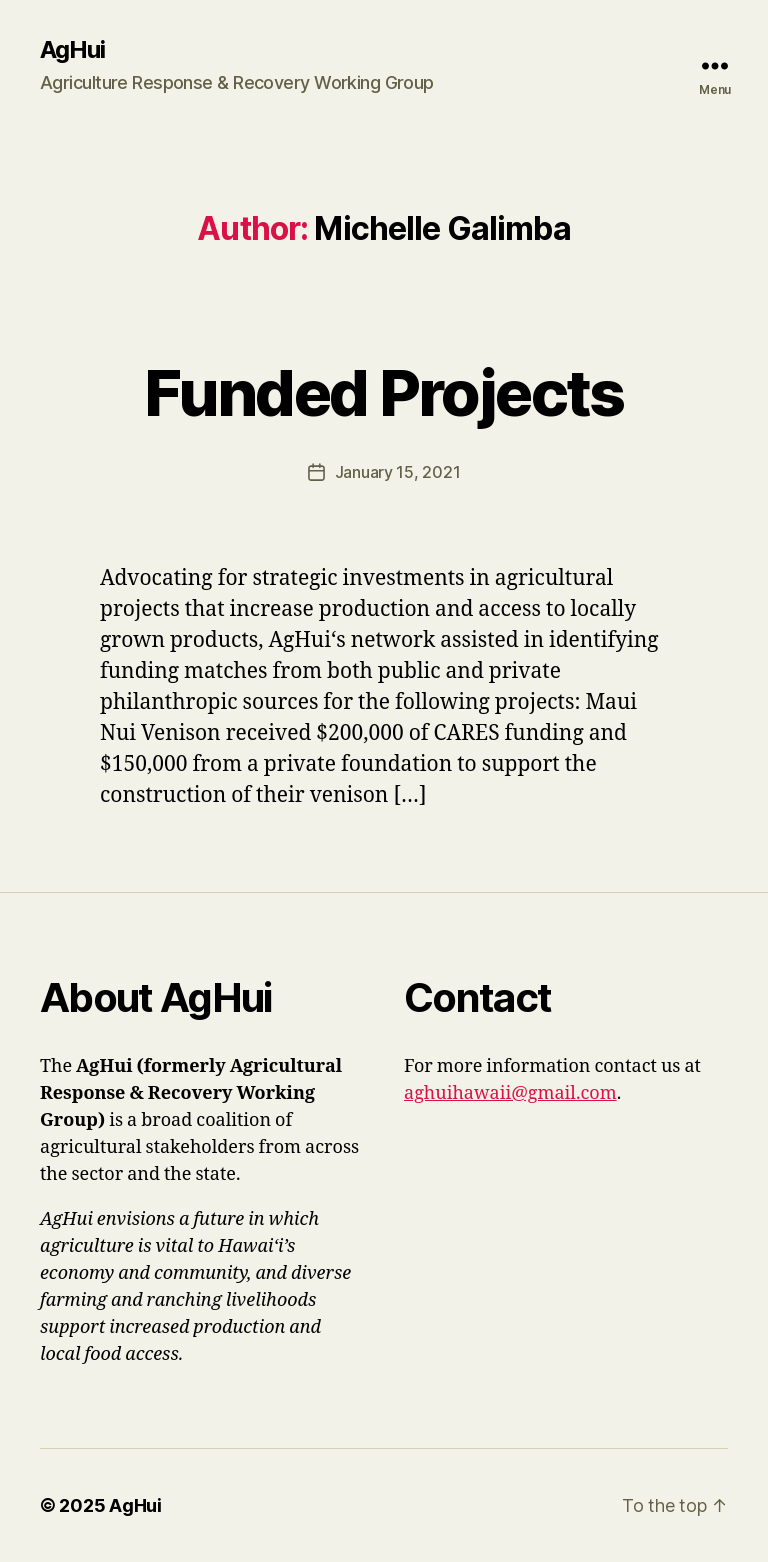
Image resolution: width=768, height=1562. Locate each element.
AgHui (72, 50)
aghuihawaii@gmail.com (510, 1093)
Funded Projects (383, 392)
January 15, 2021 (398, 472)
